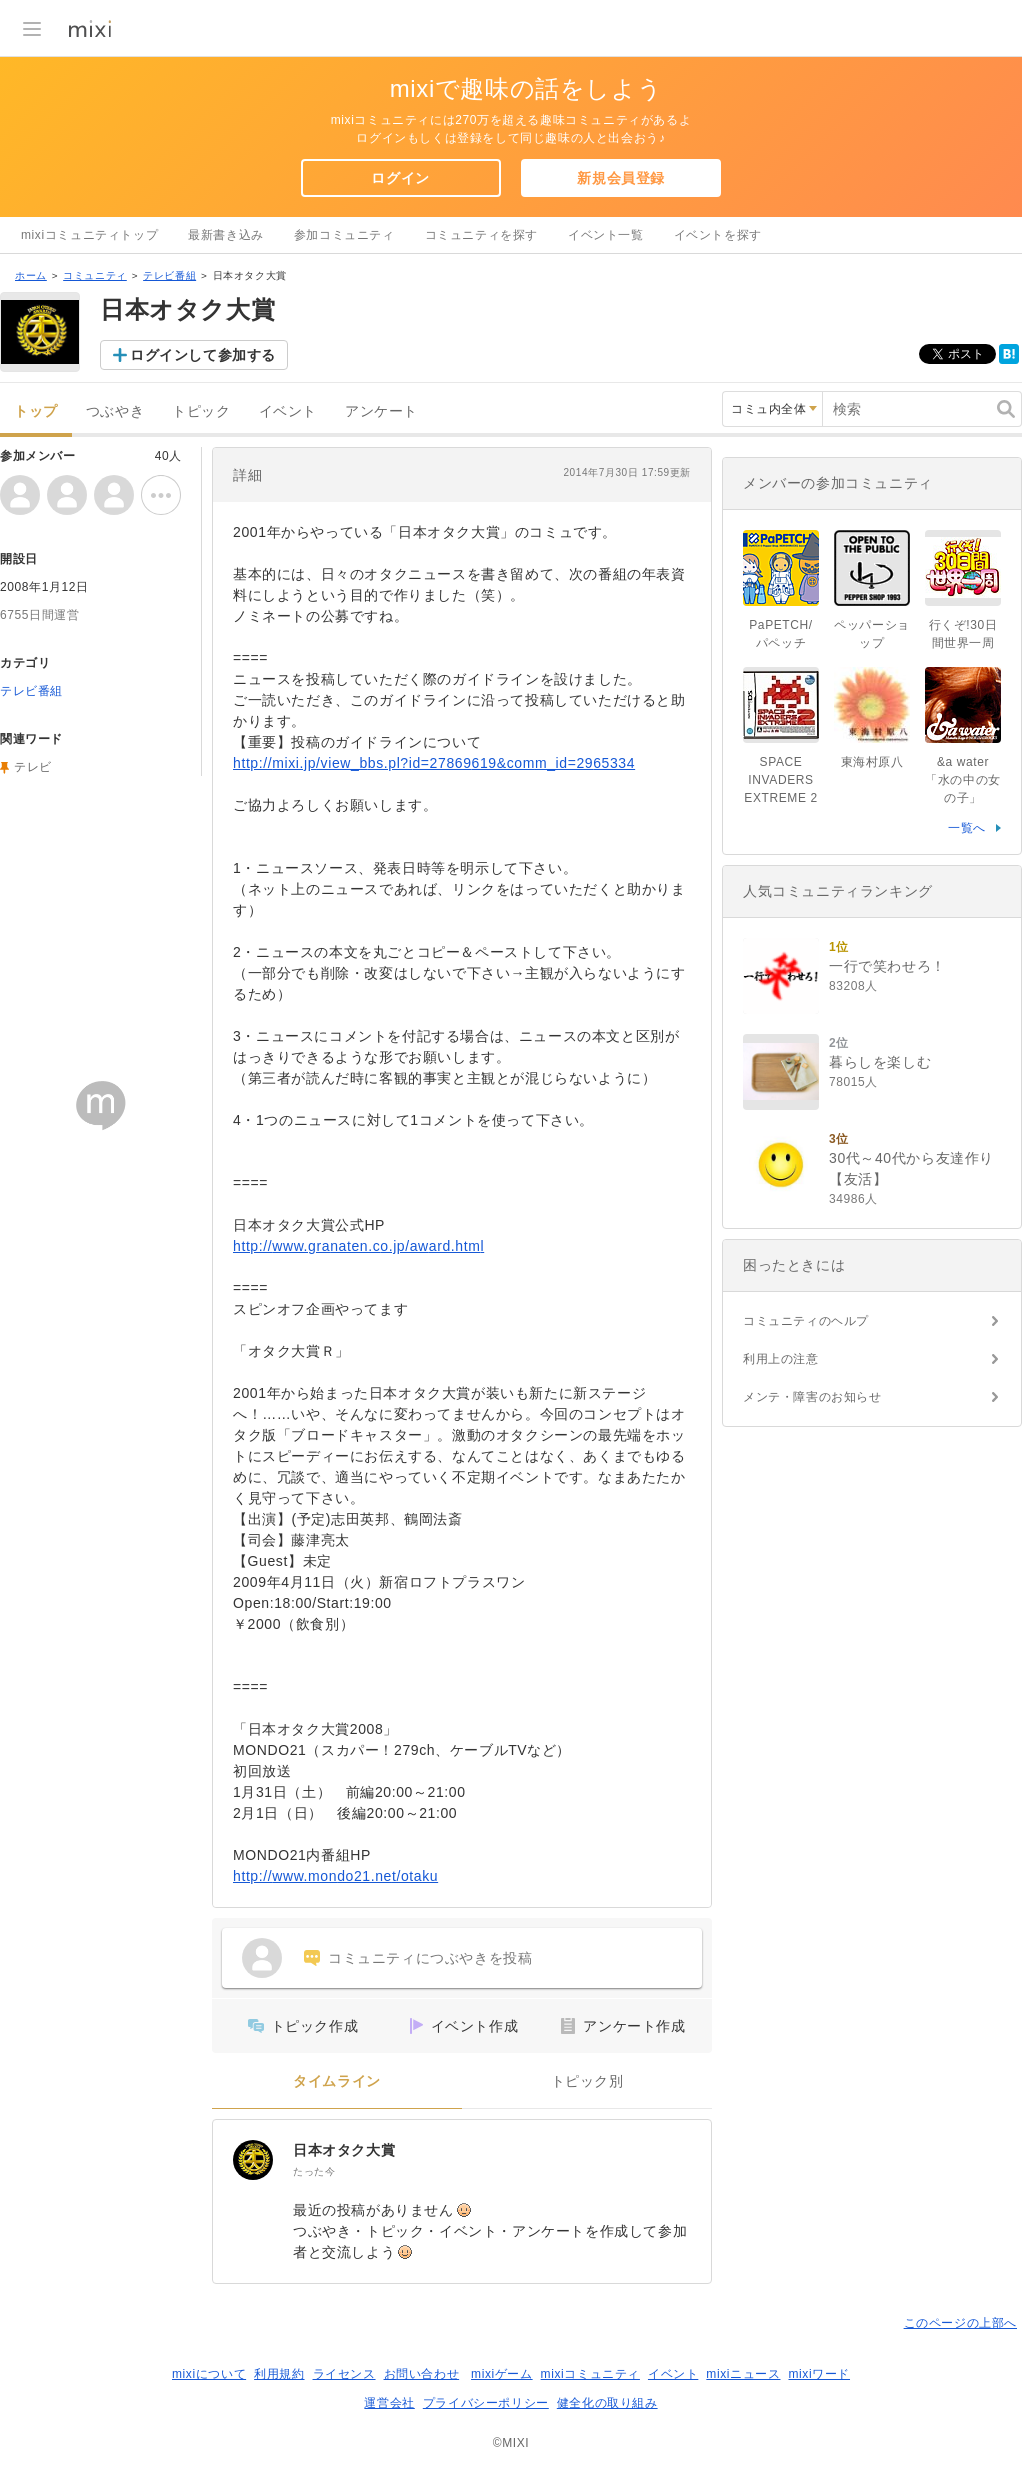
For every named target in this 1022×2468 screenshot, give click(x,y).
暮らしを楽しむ (880, 1062)
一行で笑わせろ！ (887, 966)
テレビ (33, 767)
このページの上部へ (960, 2323)
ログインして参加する (203, 355)
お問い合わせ (422, 2374)
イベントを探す (718, 235)
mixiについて (209, 2374)
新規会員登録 (621, 178)
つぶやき (115, 411)
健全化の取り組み (607, 2403)
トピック (201, 411)
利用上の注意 (781, 1359)
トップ (36, 411)
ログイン (400, 178)
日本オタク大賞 (344, 2150)
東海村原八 (872, 762)
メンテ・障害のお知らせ (812, 1397)
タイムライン (337, 2081)
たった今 (314, 2171)
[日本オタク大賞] (253, 2160)
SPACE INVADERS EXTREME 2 (780, 780)
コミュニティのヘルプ (806, 1321)
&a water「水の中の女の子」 (963, 780)
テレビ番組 (169, 275)
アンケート (381, 411)
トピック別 (587, 2081)
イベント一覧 (606, 235)
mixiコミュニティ (590, 2374)
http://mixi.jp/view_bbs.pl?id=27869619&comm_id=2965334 (434, 763)
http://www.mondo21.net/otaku (335, 1876)
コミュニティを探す (481, 235)
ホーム (31, 275)
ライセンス (344, 2374)
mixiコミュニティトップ (89, 235)
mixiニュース (743, 2374)
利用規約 (279, 2374)
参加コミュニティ (344, 235)
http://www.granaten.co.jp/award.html (358, 1246)
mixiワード (819, 2374)
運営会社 (389, 2403)
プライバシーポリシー (486, 2403)
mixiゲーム (502, 2374)
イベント (288, 411)
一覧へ (967, 828)
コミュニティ (95, 275)
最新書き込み (226, 235)
